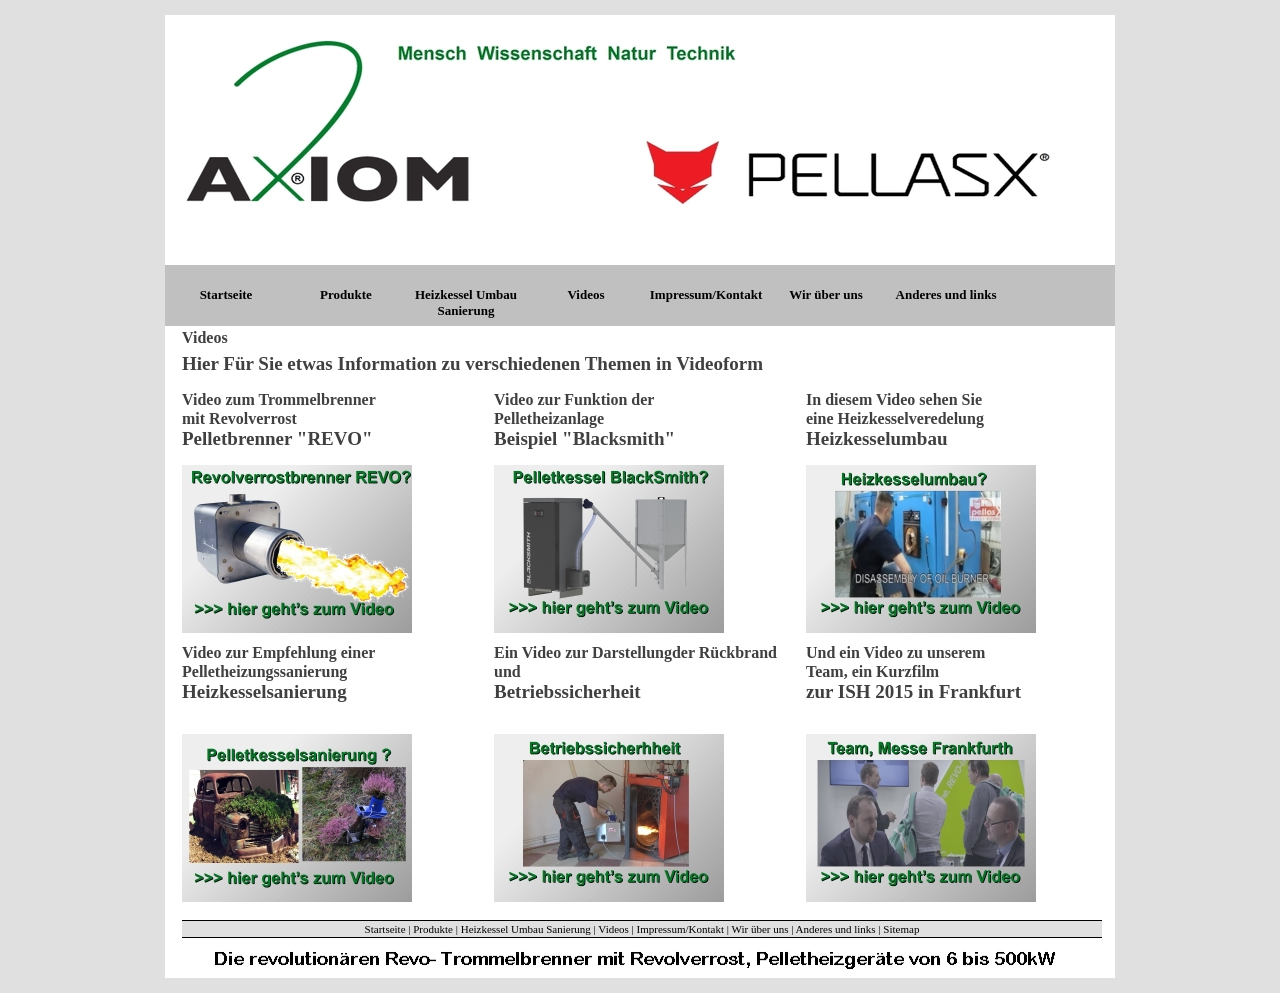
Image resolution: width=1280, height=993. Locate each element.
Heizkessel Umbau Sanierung (466, 302)
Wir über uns (826, 294)
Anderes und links (946, 294)
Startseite (226, 294)
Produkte (346, 294)
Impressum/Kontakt (706, 294)
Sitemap (901, 929)
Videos (585, 294)
